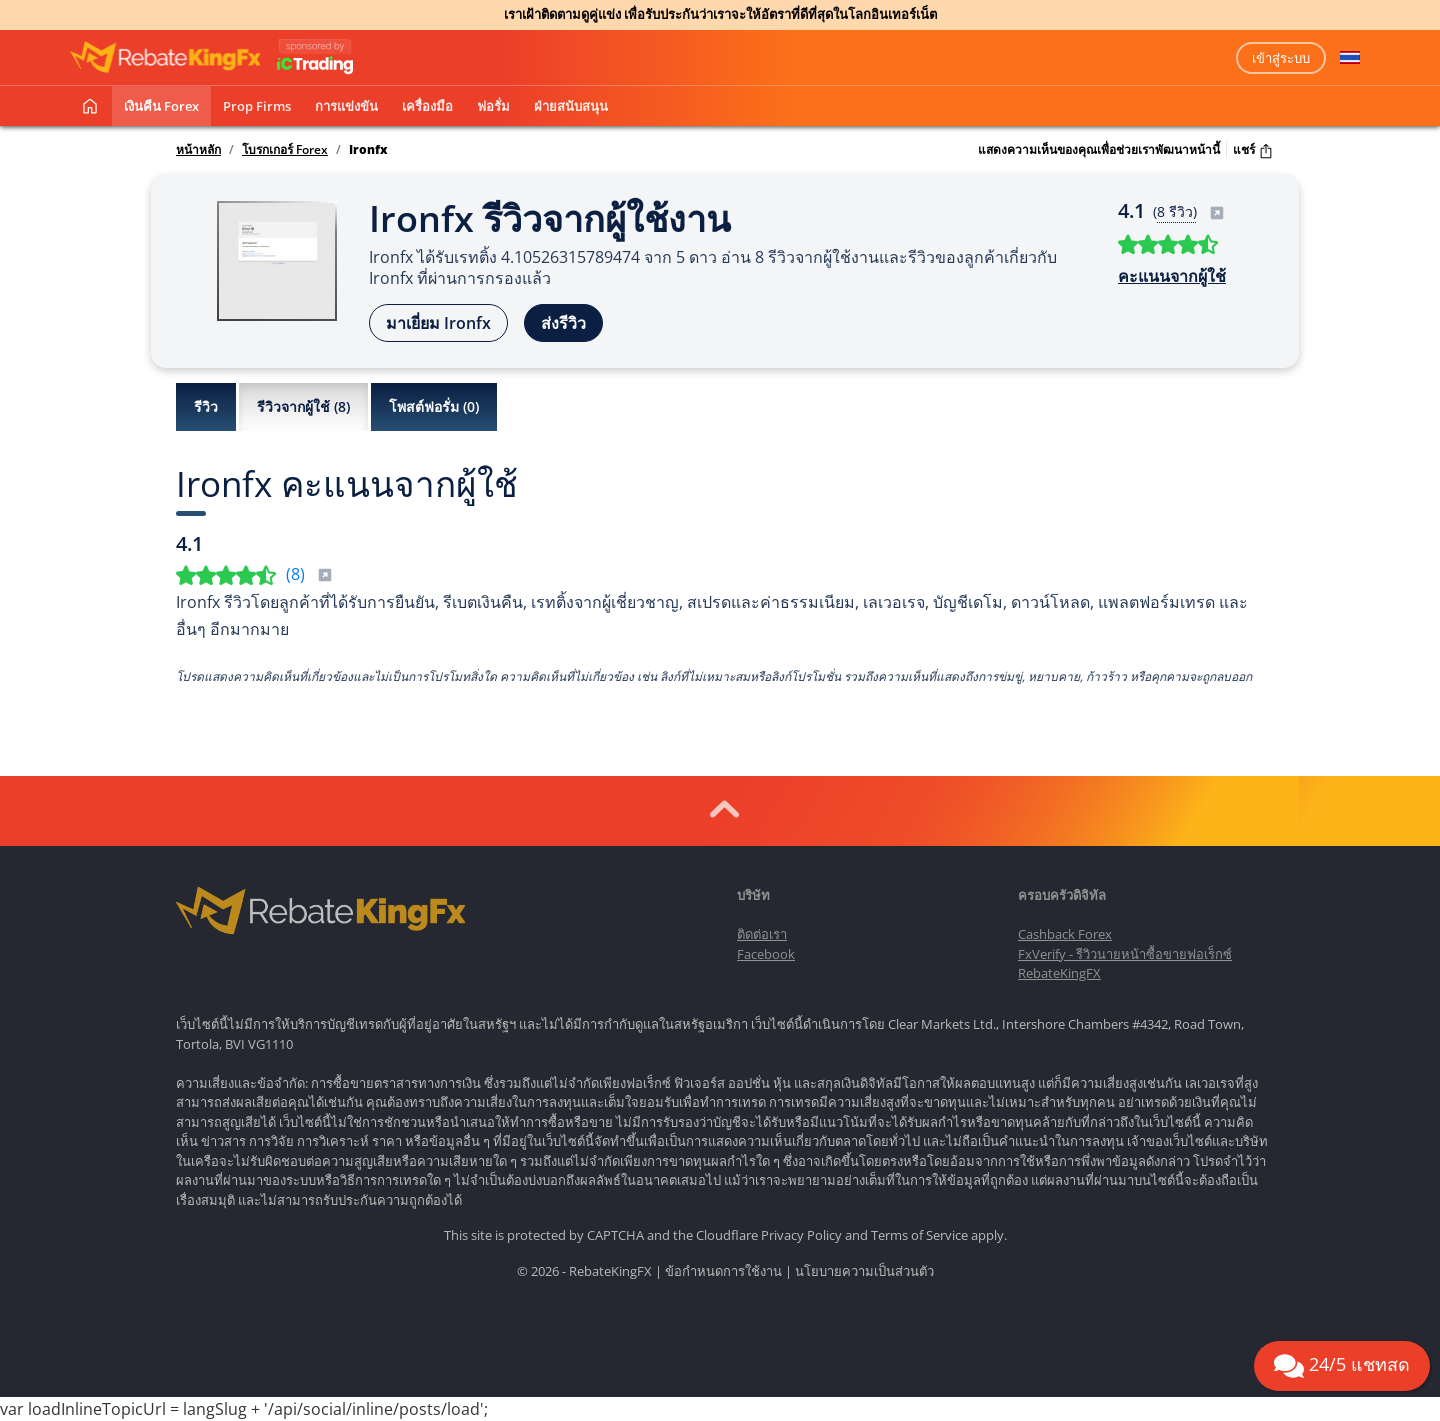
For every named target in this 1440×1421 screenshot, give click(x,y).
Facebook (766, 954)
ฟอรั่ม (493, 106)
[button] (1350, 58)
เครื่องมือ (427, 106)
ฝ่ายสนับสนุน (571, 106)
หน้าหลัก (198, 150)
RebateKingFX (1059, 973)
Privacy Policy (801, 1235)
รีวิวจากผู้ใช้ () (303, 407)
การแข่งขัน (346, 106)
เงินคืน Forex (161, 106)
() (309, 574)
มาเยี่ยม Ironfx (438, 323)
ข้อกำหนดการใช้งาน (723, 1271)
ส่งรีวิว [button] (563, 323)
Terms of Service (919, 1235)
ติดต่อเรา (762, 934)
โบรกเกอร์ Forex (285, 150)
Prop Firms (257, 106)
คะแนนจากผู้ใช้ (1172, 276)
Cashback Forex (1065, 934)
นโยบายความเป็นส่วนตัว (864, 1271)
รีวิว (206, 406)
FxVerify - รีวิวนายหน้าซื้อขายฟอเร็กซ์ (1125, 954)
